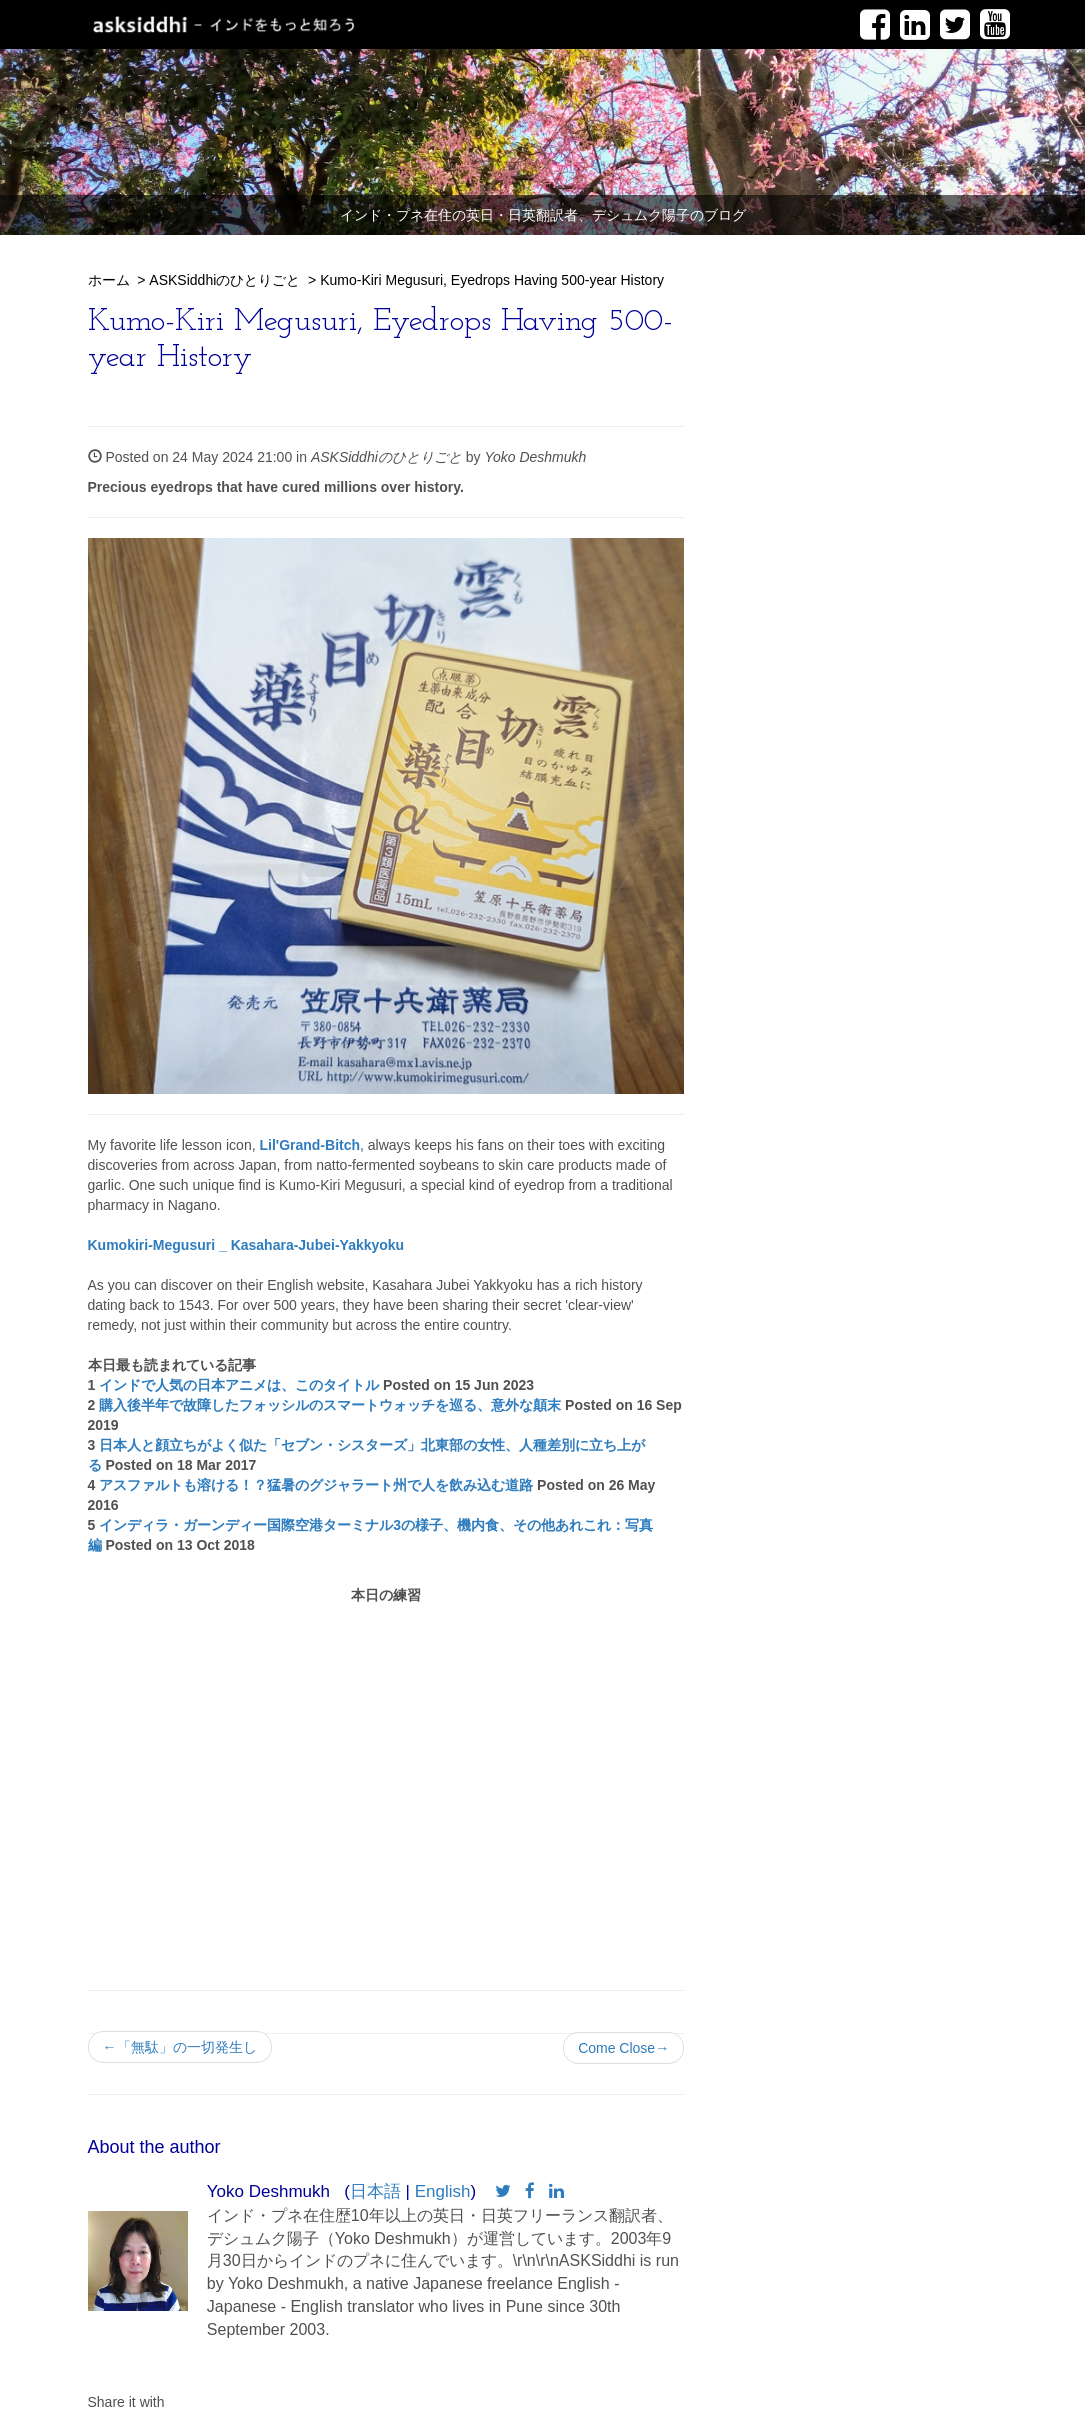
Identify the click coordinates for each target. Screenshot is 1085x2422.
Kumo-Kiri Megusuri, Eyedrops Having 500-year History (492, 280)
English (443, 2191)
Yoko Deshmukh (535, 457)
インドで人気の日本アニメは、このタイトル (239, 1385)
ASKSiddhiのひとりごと (224, 280)
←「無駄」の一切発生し (180, 2047)
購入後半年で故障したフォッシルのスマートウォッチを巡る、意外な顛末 (330, 1405)
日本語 (375, 2191)
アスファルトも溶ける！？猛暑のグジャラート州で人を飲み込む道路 (316, 1485)
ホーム (109, 280)
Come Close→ (623, 2048)
